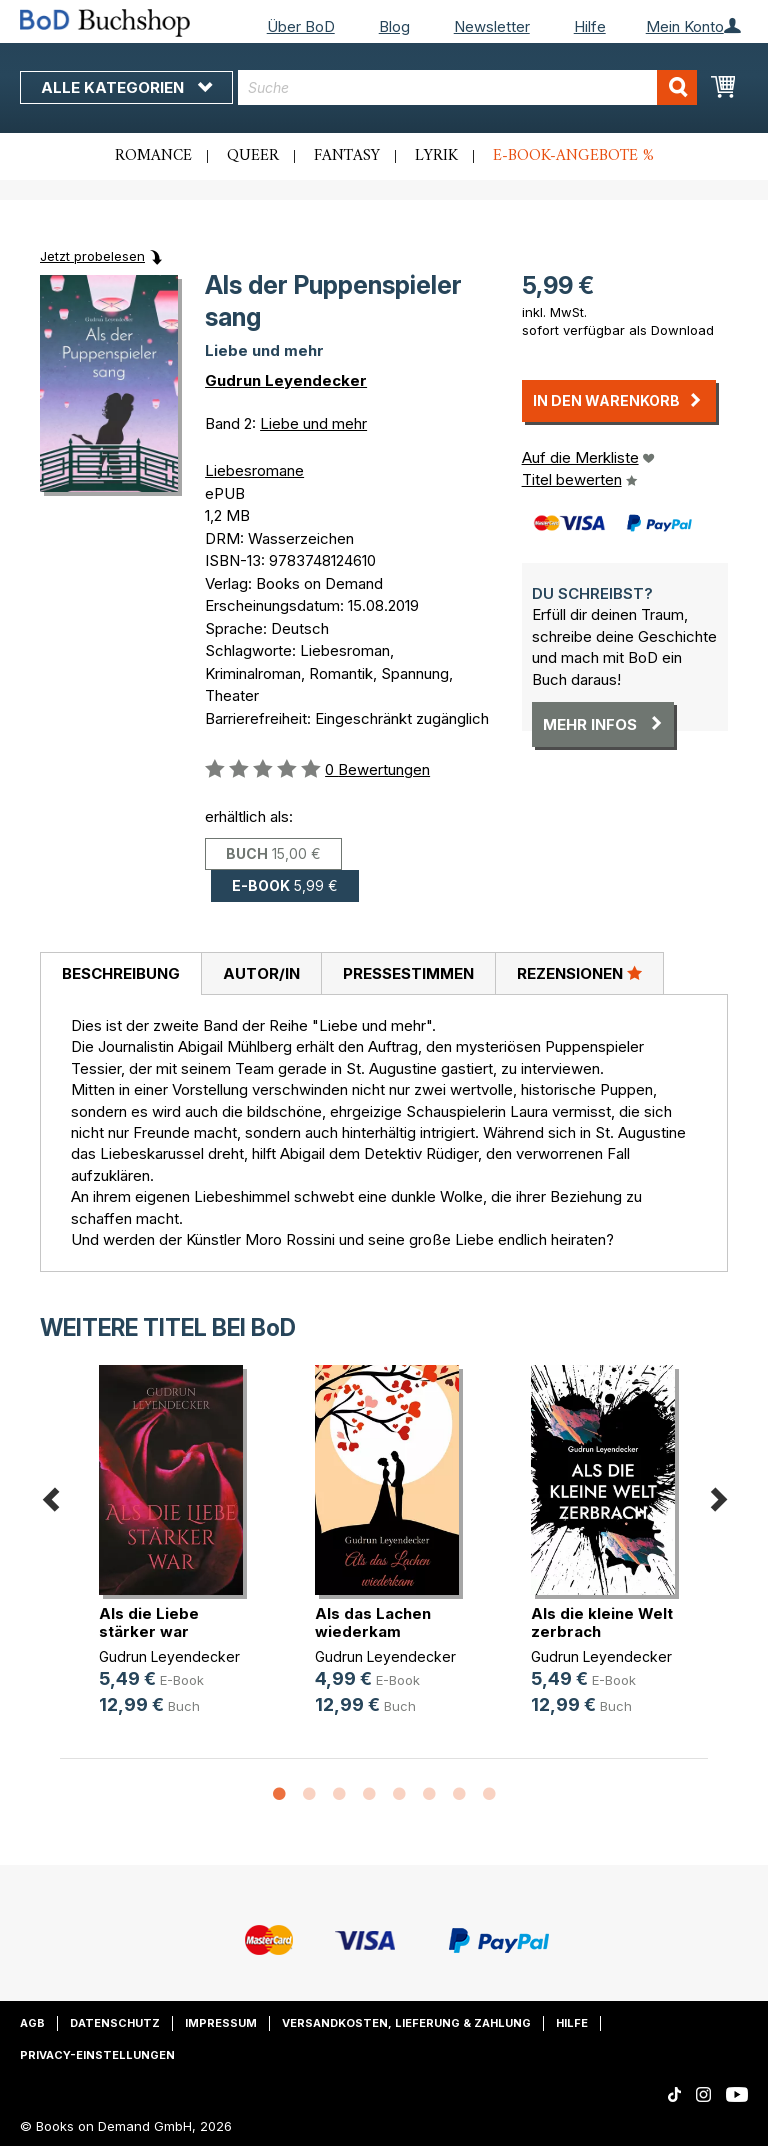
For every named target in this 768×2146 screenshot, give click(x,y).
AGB (32, 2023)
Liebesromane (254, 470)
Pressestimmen (408, 973)
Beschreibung (121, 973)
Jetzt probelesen (92, 256)
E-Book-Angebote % (573, 156)
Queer (253, 156)
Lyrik (436, 156)
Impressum (221, 2023)
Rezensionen (579, 973)
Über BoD (301, 26)
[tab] (120, 974)
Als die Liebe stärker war (149, 1622)
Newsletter (492, 26)
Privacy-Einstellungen (97, 2055)
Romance (153, 156)
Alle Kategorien (126, 87)
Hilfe (590, 26)
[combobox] (467, 87)
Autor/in (261, 973)
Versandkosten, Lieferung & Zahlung (406, 2023)
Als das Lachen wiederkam (373, 1622)
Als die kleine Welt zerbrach (602, 1622)
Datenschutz (115, 2023)
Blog (394, 26)
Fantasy (347, 156)
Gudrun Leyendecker (286, 380)
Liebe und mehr (313, 423)
